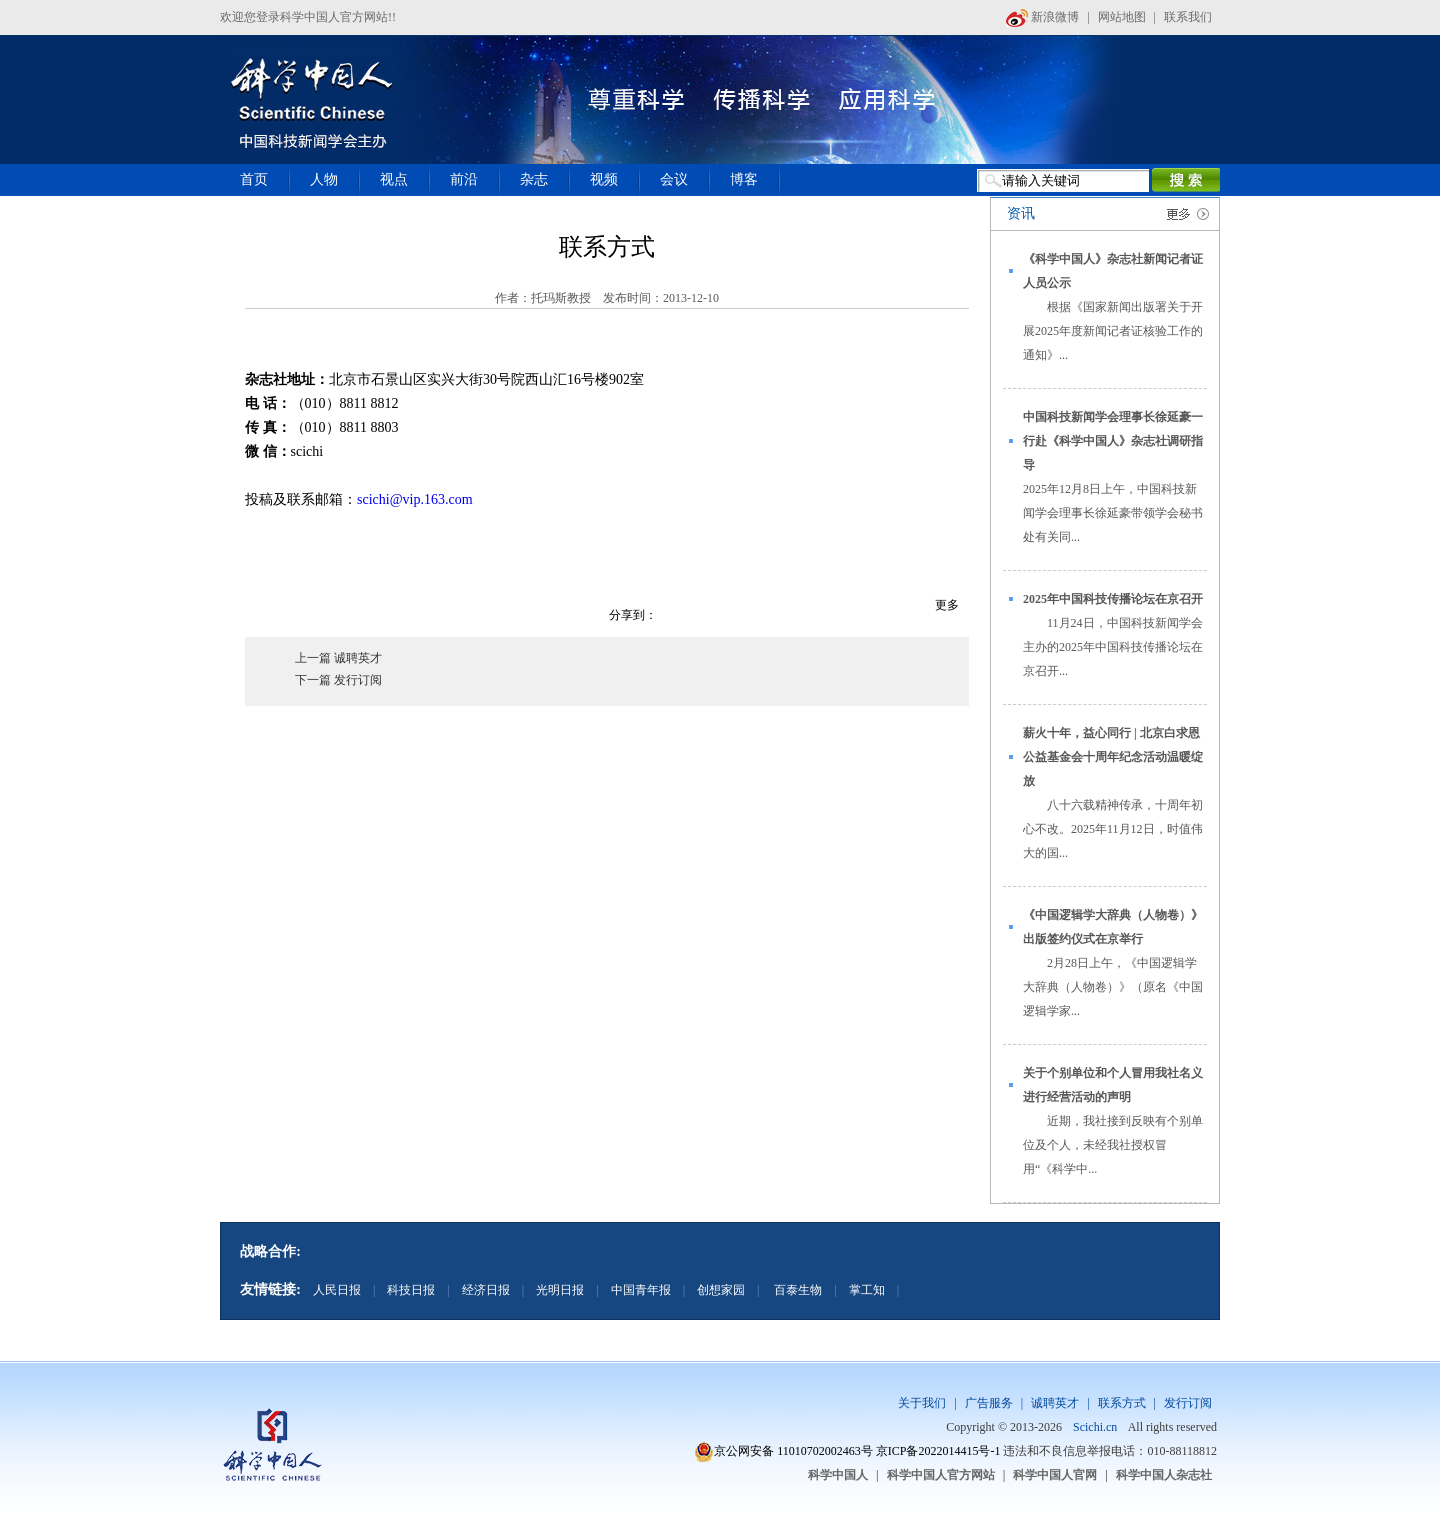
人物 (324, 179)
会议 (674, 179)
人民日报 (337, 1290)
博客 (744, 179)
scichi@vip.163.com (415, 499)
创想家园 (721, 1290)
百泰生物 (796, 1290)
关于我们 (922, 1403)
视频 (604, 179)
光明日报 (560, 1290)
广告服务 (989, 1403)
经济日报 (486, 1290)
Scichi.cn (1095, 1427)
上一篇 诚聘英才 (338, 658)
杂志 (534, 179)
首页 (254, 179)
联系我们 (1188, 17)
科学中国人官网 (1055, 1475)
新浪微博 (1042, 17)
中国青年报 (641, 1290)
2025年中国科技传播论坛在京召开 (1113, 599)
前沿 (464, 179)
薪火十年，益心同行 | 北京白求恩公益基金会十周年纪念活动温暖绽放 (1113, 757)
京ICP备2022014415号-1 (938, 1451)
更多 (947, 605)
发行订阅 (1188, 1403)
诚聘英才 (1055, 1403)
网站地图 (1122, 17)
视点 (394, 179)
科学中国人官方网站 (941, 1475)
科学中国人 (838, 1475)
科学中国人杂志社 (1164, 1475)
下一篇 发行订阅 (338, 680)
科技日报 (411, 1290)
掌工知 (867, 1290)
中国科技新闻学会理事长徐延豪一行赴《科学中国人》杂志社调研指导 (1113, 441)
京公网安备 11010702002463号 (793, 1451)
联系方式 (1122, 1403)
